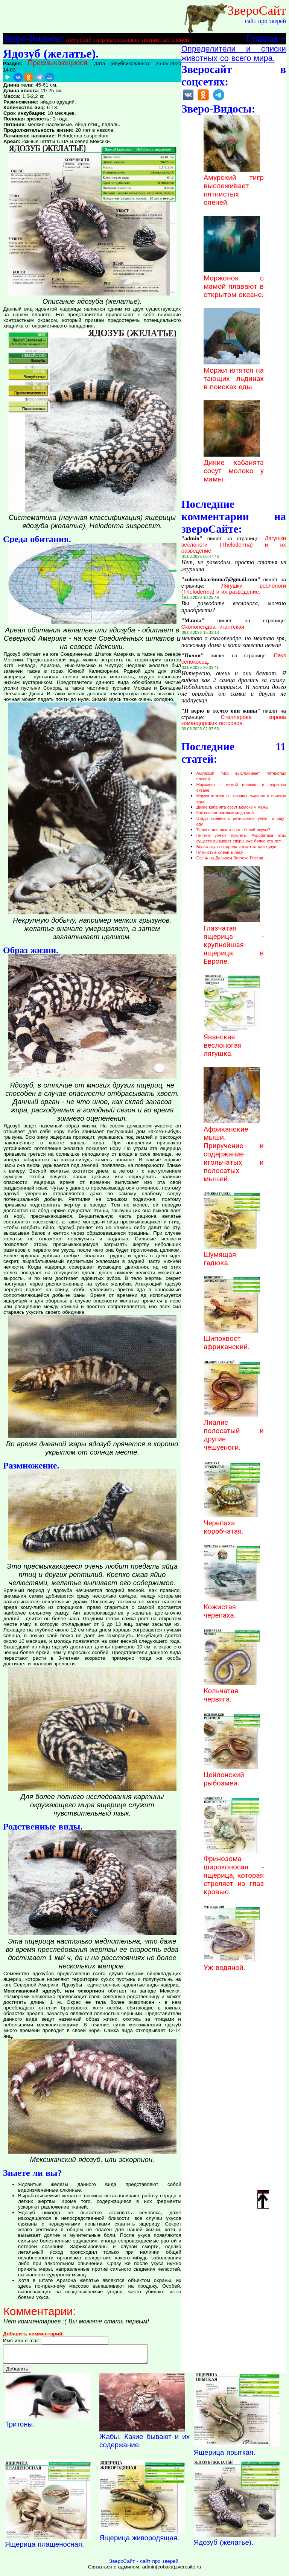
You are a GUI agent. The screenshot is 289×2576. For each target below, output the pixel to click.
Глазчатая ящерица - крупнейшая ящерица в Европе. (234, 941)
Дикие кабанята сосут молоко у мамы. (234, 466)
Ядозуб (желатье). (224, 2546)
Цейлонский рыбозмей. (232, 1775)
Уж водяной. (232, 1963)
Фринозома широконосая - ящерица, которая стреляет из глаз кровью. (234, 1871)
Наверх (263, 2199)
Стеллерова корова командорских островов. (233, 720)
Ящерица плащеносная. (44, 2548)
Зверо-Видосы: (33, 38)
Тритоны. (20, 2427)
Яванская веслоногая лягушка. (232, 1041)
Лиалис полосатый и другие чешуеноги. (234, 1431)
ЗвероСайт (256, 10)
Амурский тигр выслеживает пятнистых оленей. (127, 40)
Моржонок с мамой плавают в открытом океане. (234, 282)
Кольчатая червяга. (232, 1691)
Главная (262, 38)
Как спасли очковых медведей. (225, 812)
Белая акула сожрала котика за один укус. (236, 846)
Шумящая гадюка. (232, 1254)
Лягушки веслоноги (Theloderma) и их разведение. (233, 544)
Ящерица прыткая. (225, 2456)
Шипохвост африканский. (232, 1338)
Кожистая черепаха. (232, 1607)
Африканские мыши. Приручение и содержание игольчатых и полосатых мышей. (234, 1150)
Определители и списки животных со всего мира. (233, 53)
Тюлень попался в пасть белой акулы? (233, 829)
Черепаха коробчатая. (232, 1523)
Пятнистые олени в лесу (219, 852)
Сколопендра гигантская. (213, 627)
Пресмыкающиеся (57, 63)
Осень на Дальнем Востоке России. (230, 858)
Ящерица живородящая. (139, 2541)
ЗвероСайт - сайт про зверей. (144, 2564)
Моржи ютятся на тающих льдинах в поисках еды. (234, 374)
